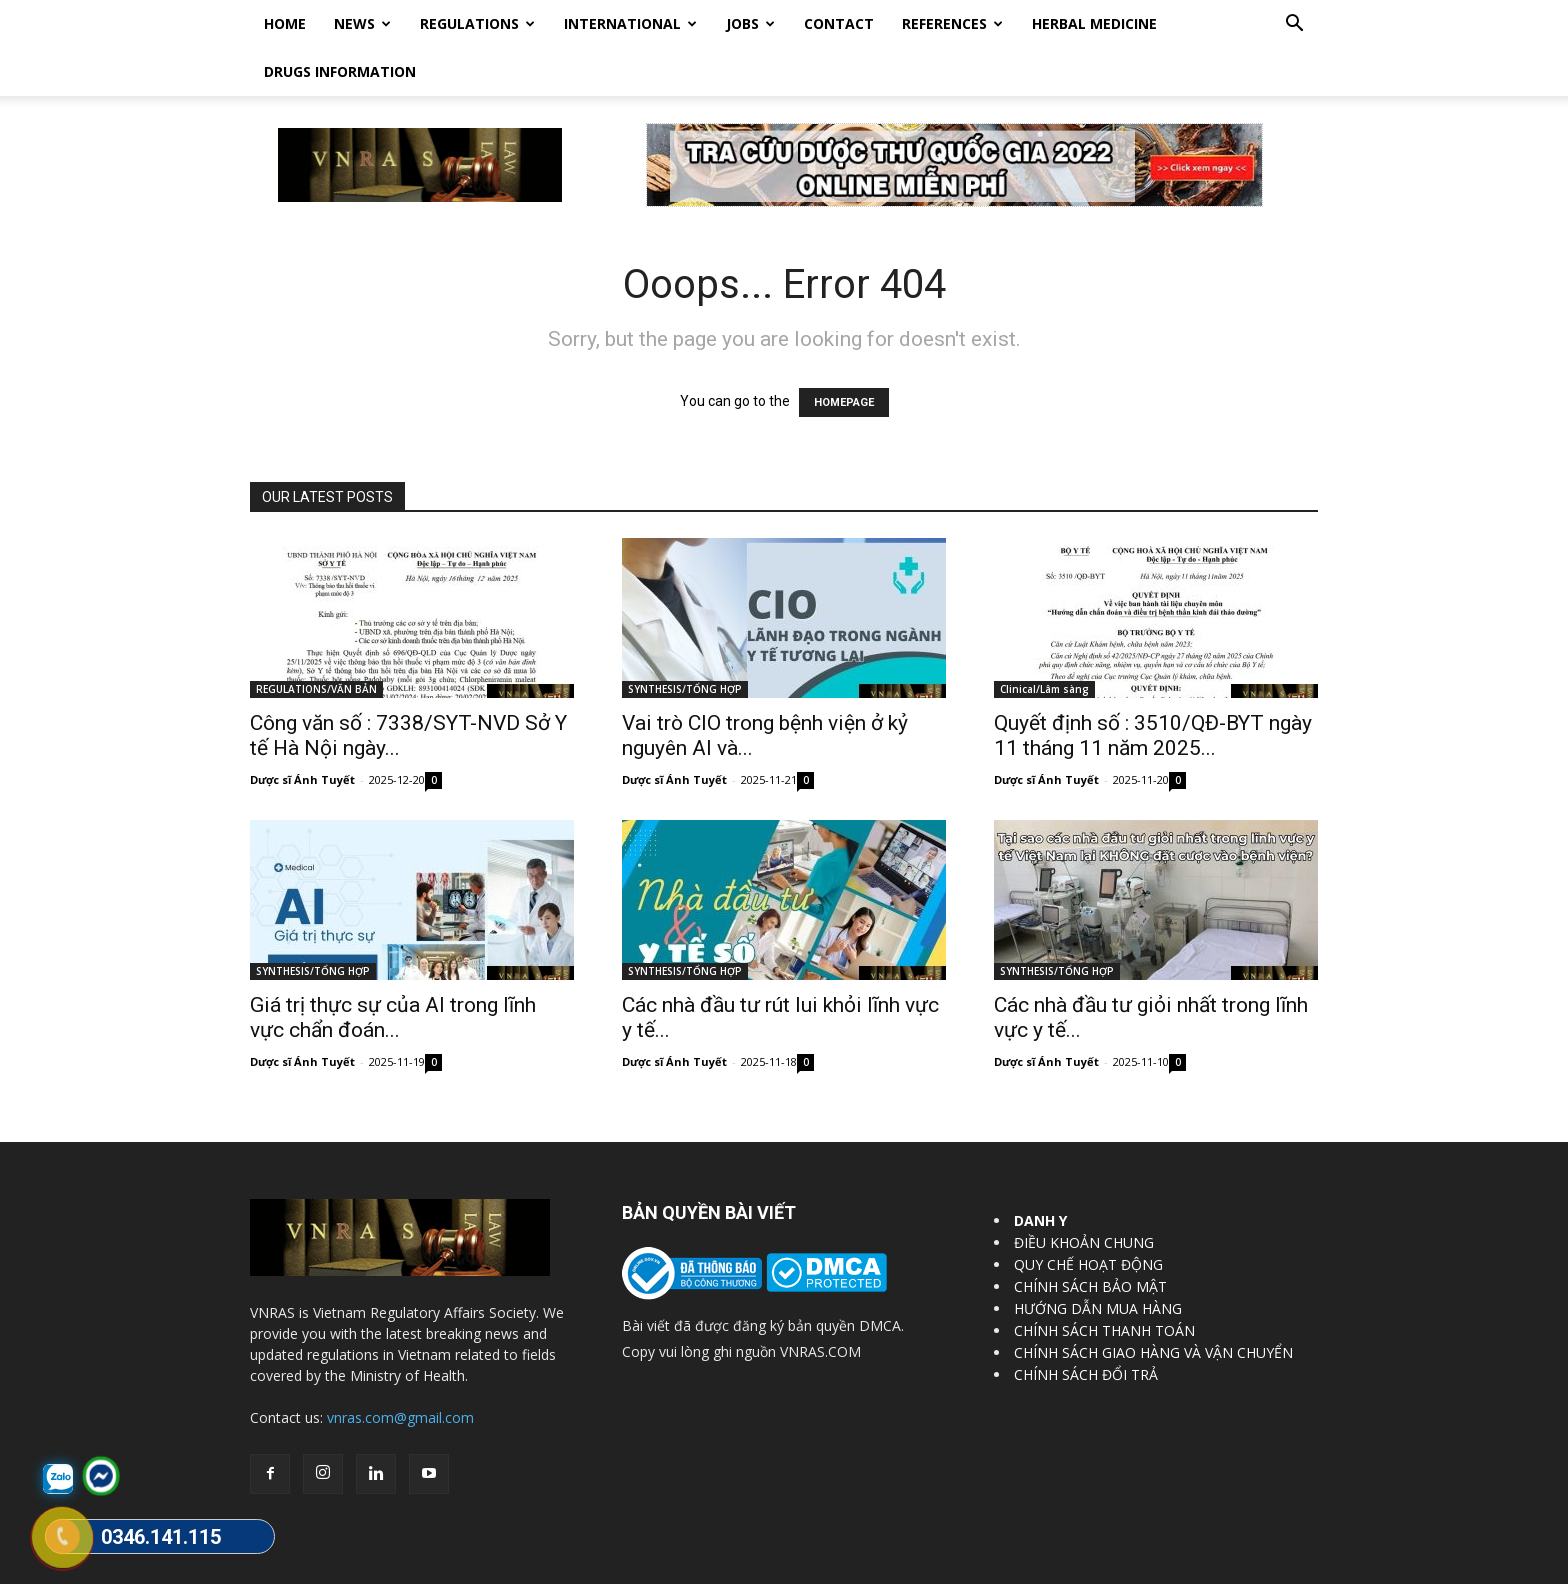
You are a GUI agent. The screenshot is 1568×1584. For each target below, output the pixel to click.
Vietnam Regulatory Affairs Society (487, 1565)
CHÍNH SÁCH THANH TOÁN (1104, 1282)
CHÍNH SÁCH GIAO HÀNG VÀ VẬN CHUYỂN (1153, 1304)
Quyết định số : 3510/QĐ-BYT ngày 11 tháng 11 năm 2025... (1153, 687)
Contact (839, 23)
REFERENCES (952, 23)
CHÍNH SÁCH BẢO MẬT (1090, 1238)
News (362, 23)
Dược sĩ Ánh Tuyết (302, 731)
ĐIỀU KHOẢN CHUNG (1084, 1194)
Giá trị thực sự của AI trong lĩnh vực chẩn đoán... (393, 969)
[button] (1294, 25)
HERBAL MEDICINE (1094, 23)
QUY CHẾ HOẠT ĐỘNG (1088, 1216)
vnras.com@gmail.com (400, 1369)
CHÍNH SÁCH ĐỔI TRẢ (1086, 1326)
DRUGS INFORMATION (340, 71)
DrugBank (1290, 1565)
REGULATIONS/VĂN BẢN (316, 641)
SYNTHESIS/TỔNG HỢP (685, 641)
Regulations (477, 23)
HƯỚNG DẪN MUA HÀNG (1098, 1260)
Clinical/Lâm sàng (1044, 641)
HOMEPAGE (844, 354)
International (630, 23)
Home (285, 23)
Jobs (750, 23)
